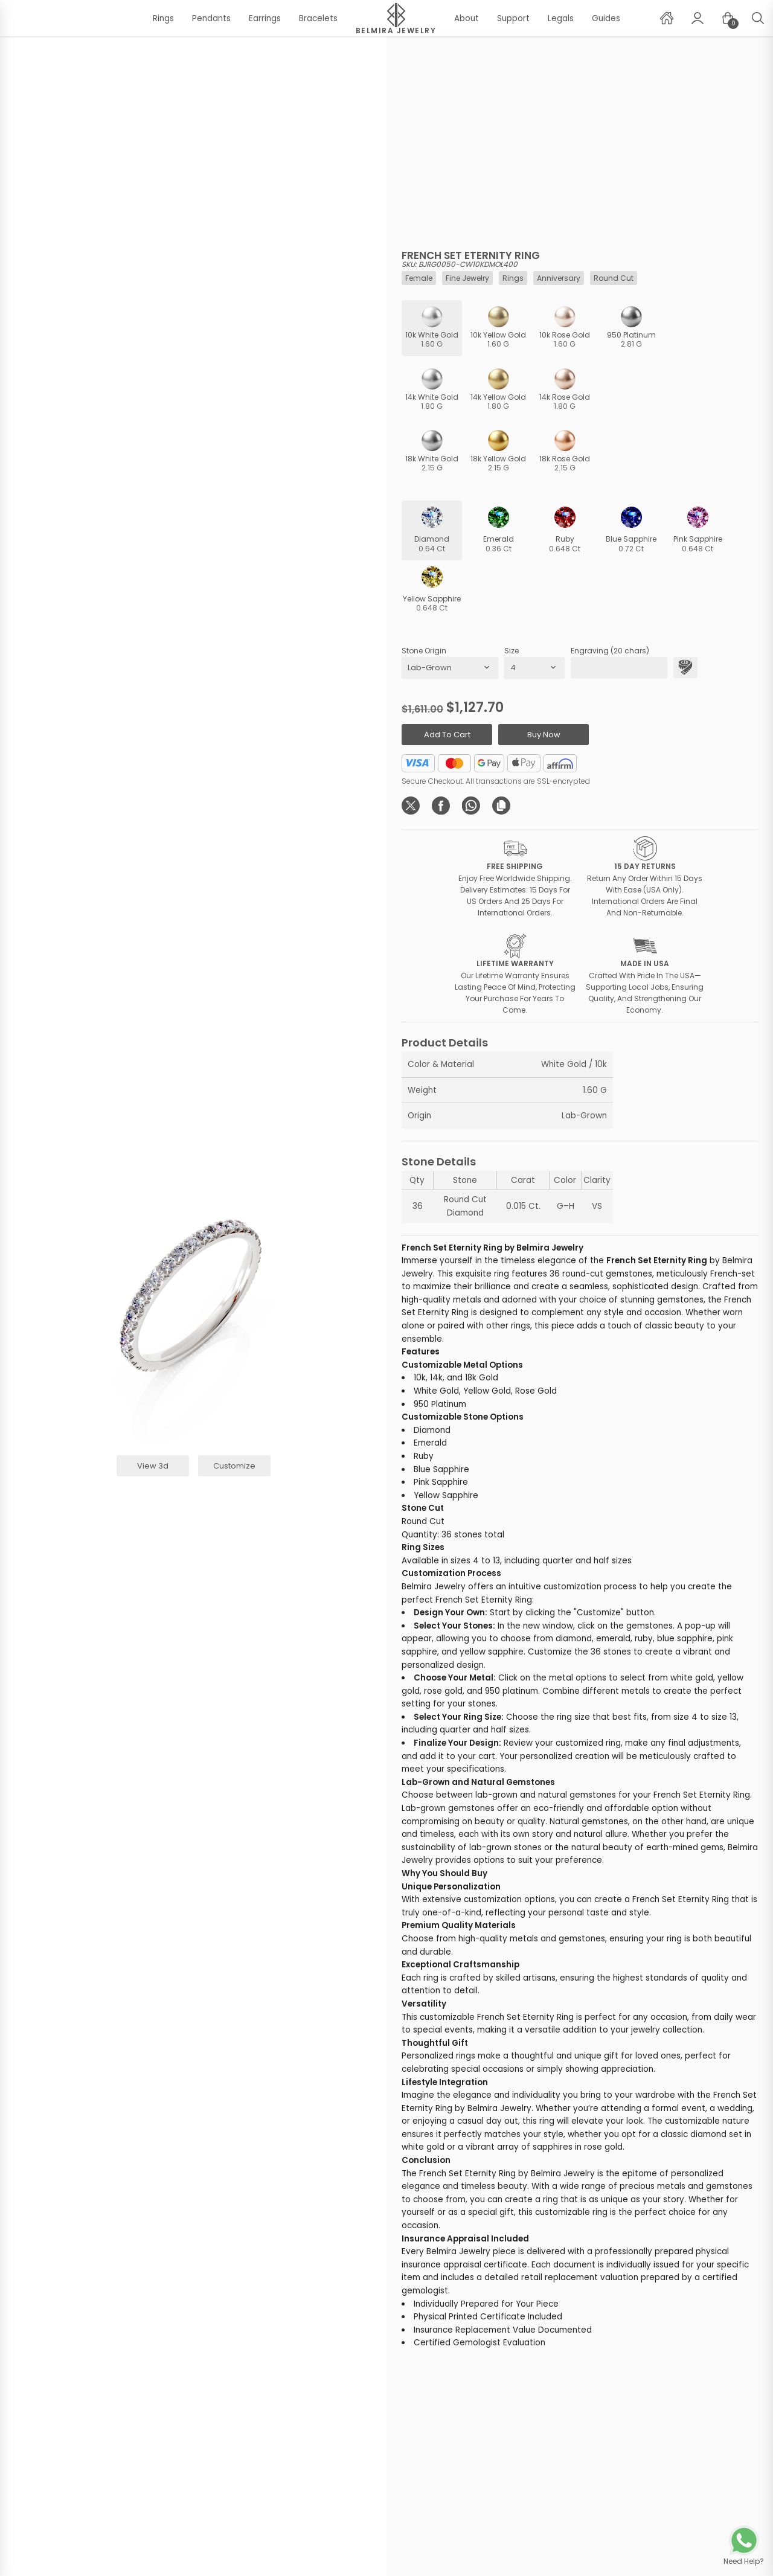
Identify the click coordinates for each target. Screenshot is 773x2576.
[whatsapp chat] (743, 2546)
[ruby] (564, 530)
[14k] (432, 390)
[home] (666, 18)
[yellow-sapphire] (432, 590)
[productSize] (534, 667)
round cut (613, 278)
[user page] (697, 18)
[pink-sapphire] (697, 530)
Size (511, 651)
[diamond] (432, 530)
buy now (543, 734)
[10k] (432, 328)
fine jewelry (467, 278)
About (466, 18)
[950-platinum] (631, 328)
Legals (561, 18)
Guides (606, 18)
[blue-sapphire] (631, 530)
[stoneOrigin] (450, 667)
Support (513, 18)
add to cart (447, 734)
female (418, 278)
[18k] (432, 451)
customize (234, 1466)
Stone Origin (424, 651)
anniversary (558, 278)
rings (513, 278)
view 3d (152, 1466)
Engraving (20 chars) (610, 651)
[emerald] (498, 530)
